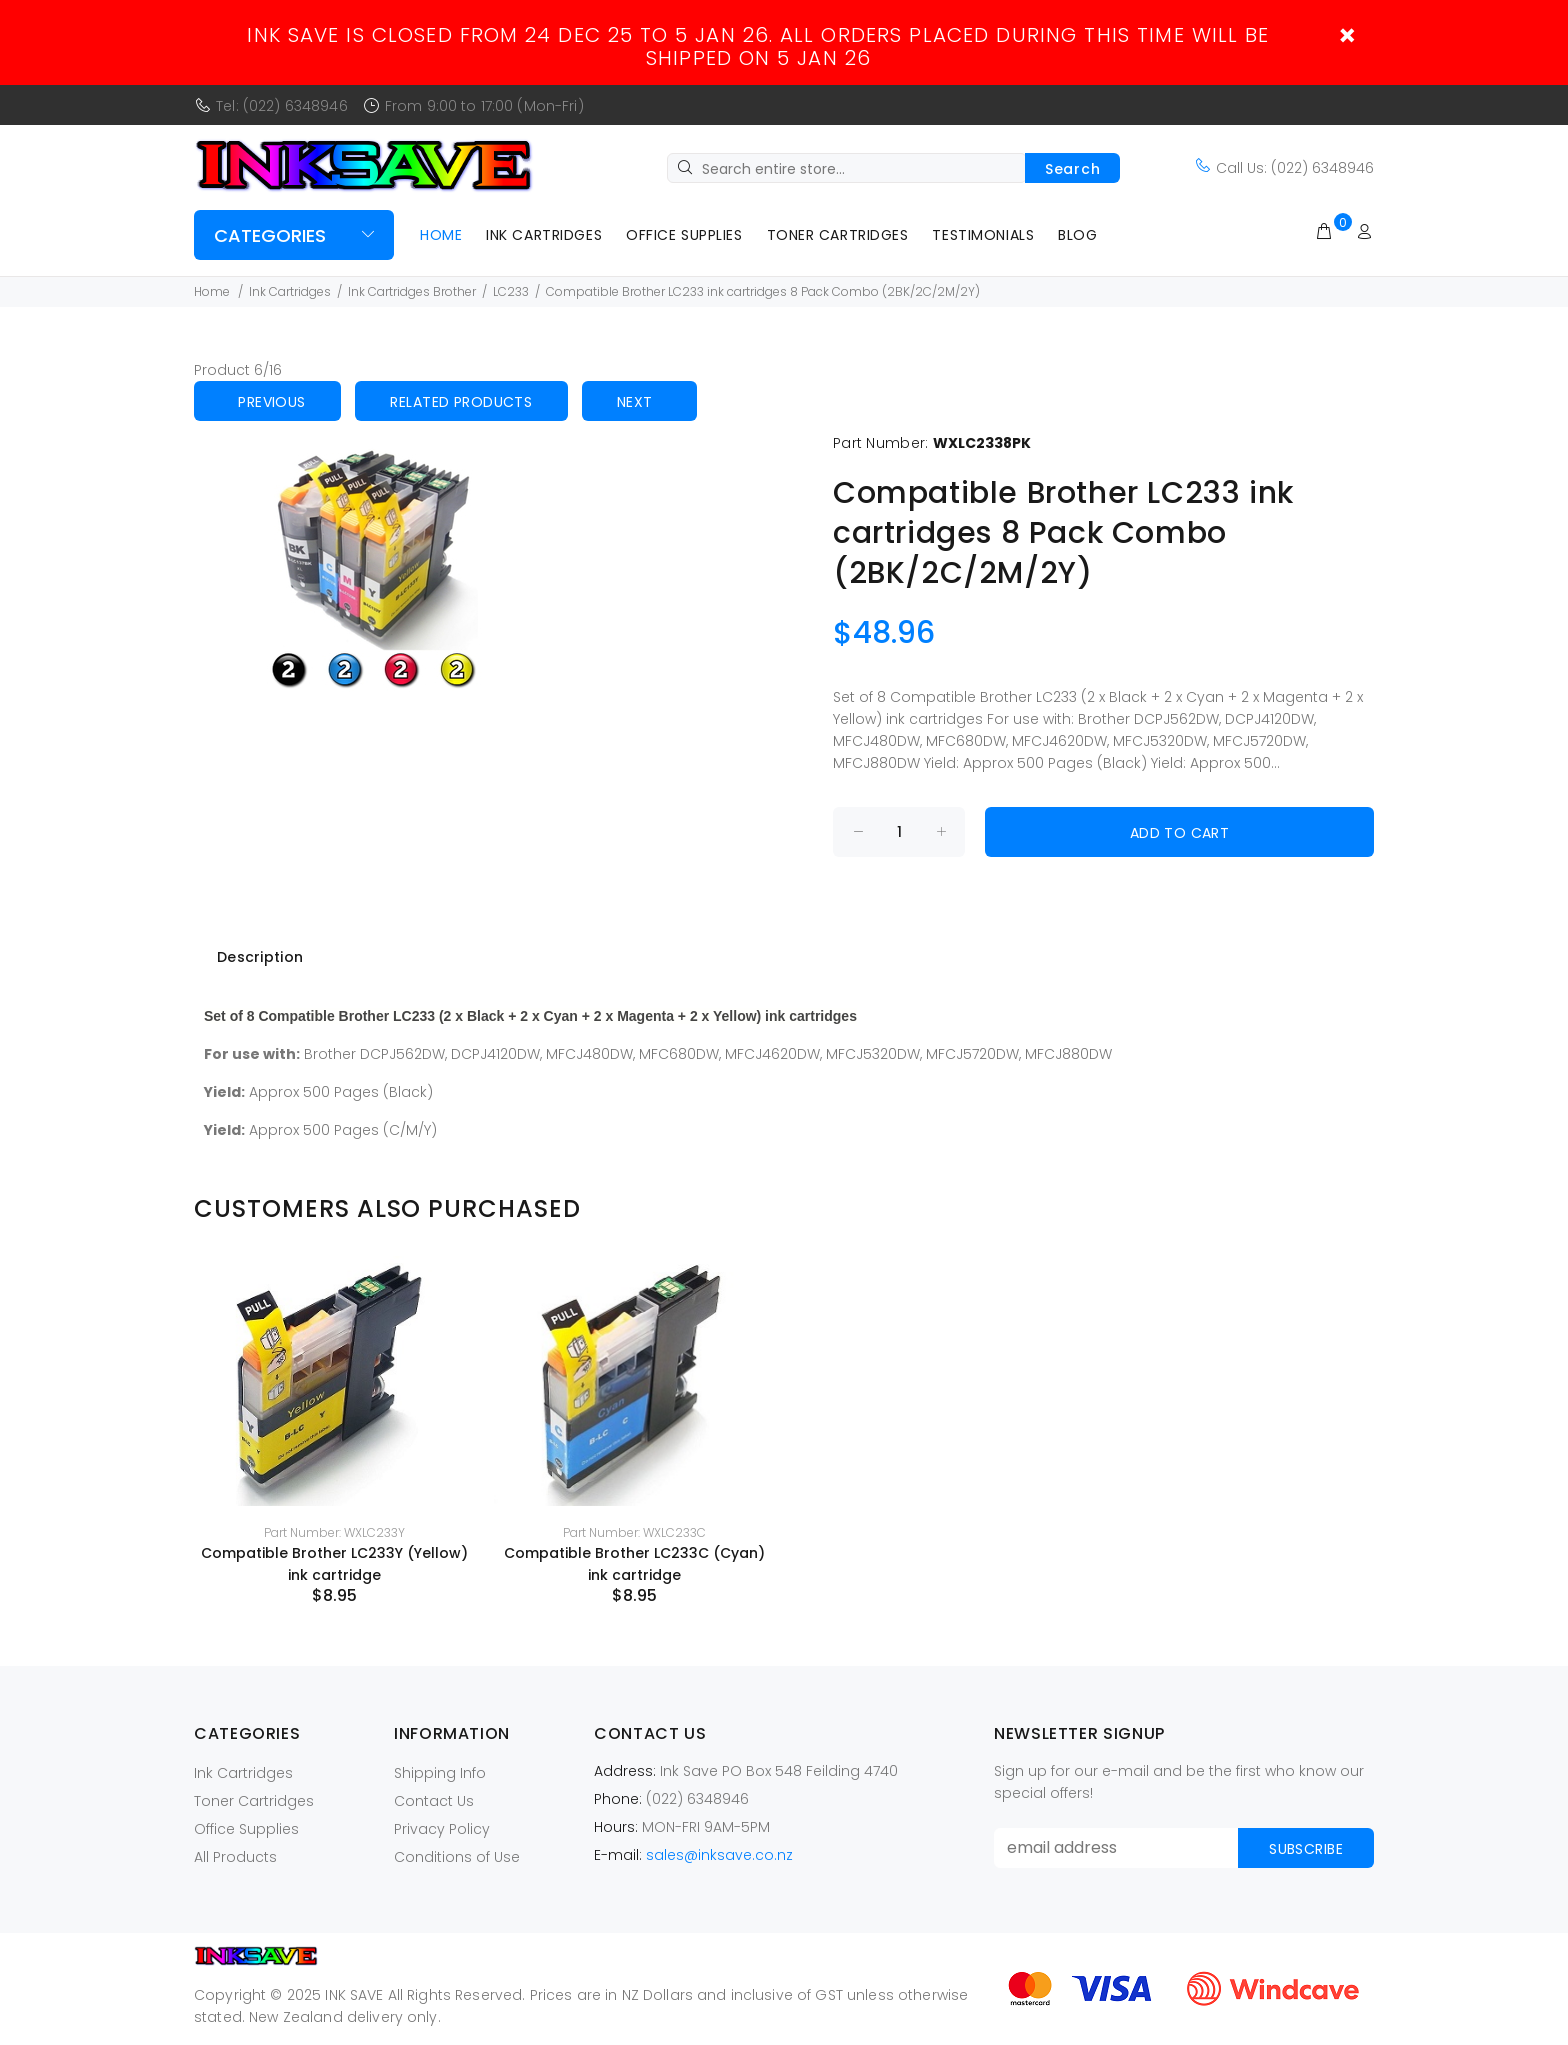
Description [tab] (260, 957)
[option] (334, 1431)
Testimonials (983, 235)
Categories (270, 235)
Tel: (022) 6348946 (282, 106)
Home (441, 235)
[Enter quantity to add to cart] (899, 832)
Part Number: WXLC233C (634, 1532)
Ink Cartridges (544, 235)
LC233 (511, 291)
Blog (1077, 235)
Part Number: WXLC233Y (334, 1532)
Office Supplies (684, 235)
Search (1072, 169)
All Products (235, 1857)
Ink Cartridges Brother (412, 291)
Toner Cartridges (838, 235)
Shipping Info (440, 1773)
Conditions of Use (457, 1857)
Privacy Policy (442, 1829)
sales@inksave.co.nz (719, 1855)
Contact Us (434, 1801)
